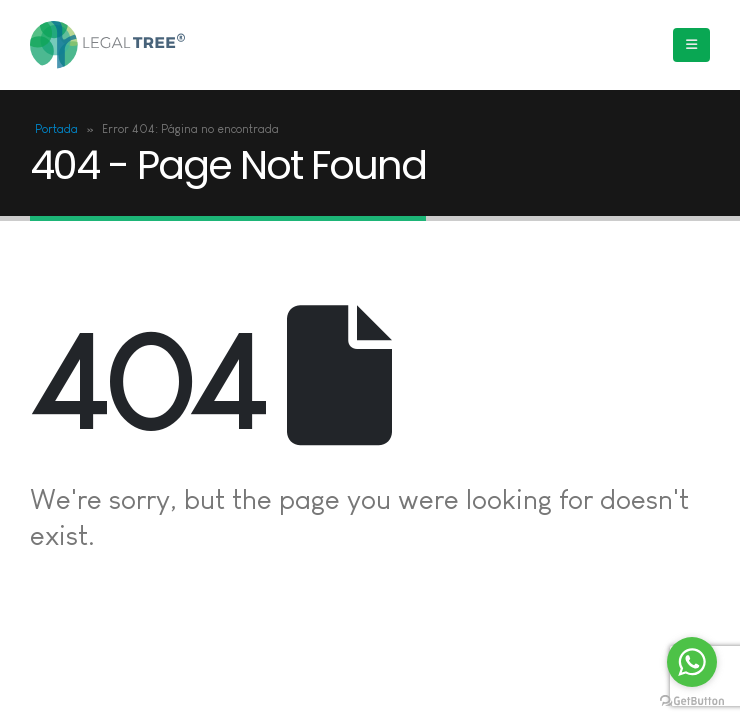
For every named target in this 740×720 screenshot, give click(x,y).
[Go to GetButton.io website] (692, 700)
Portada (56, 129)
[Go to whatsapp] (692, 662)
